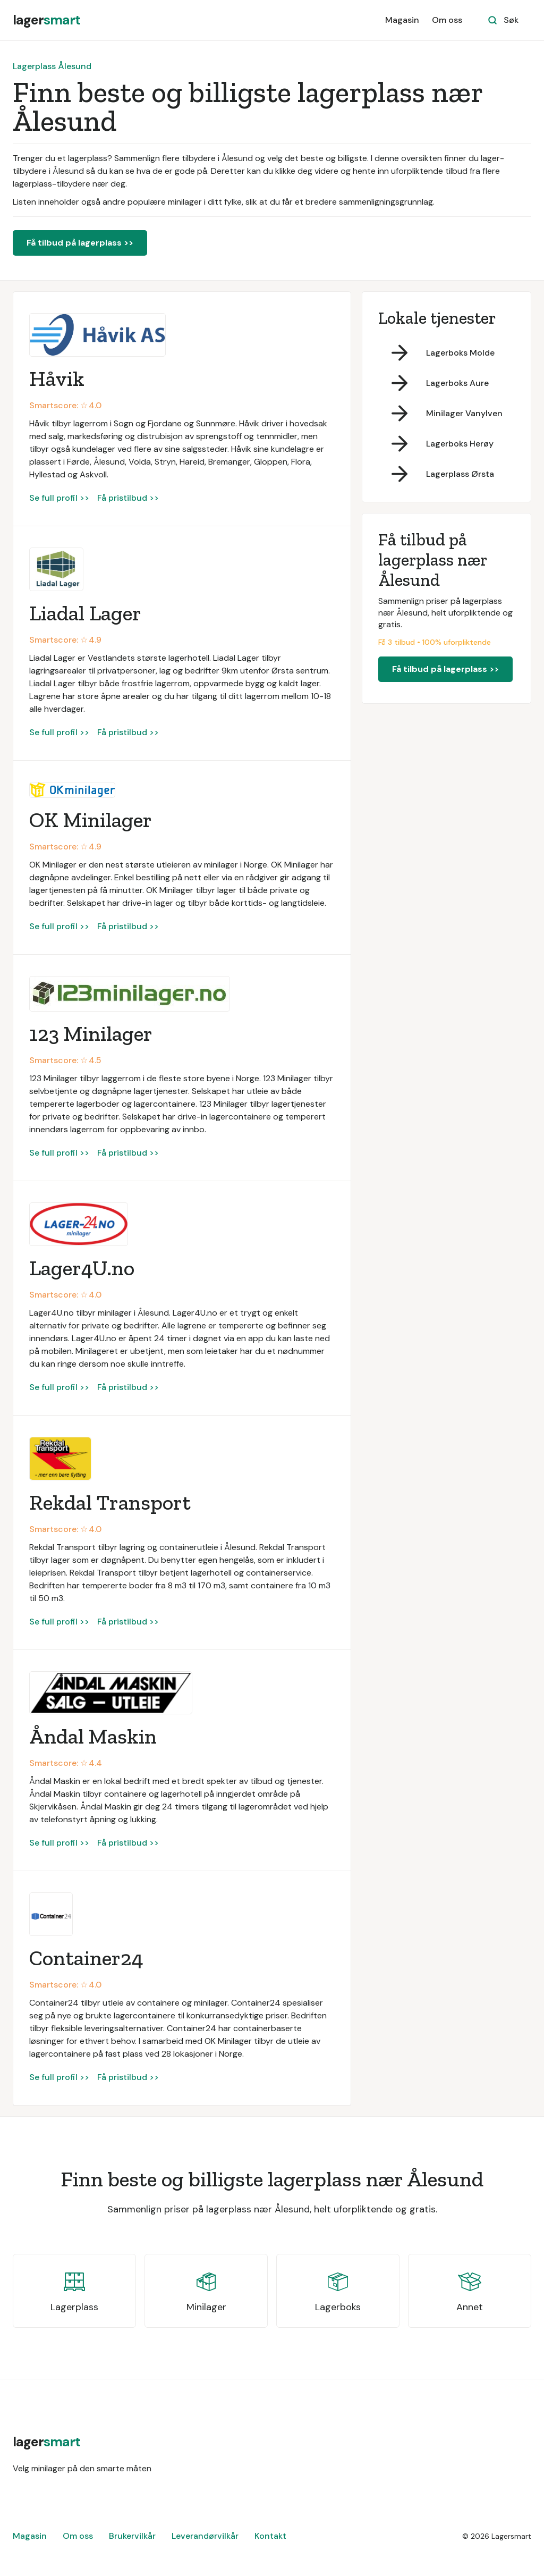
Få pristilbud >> (128, 497)
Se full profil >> (59, 497)
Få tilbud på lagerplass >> (80, 242)
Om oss (447, 20)
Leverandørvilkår (205, 2535)
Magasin (402, 20)
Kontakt (270, 2535)
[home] (46, 20)
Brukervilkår (132, 2535)
